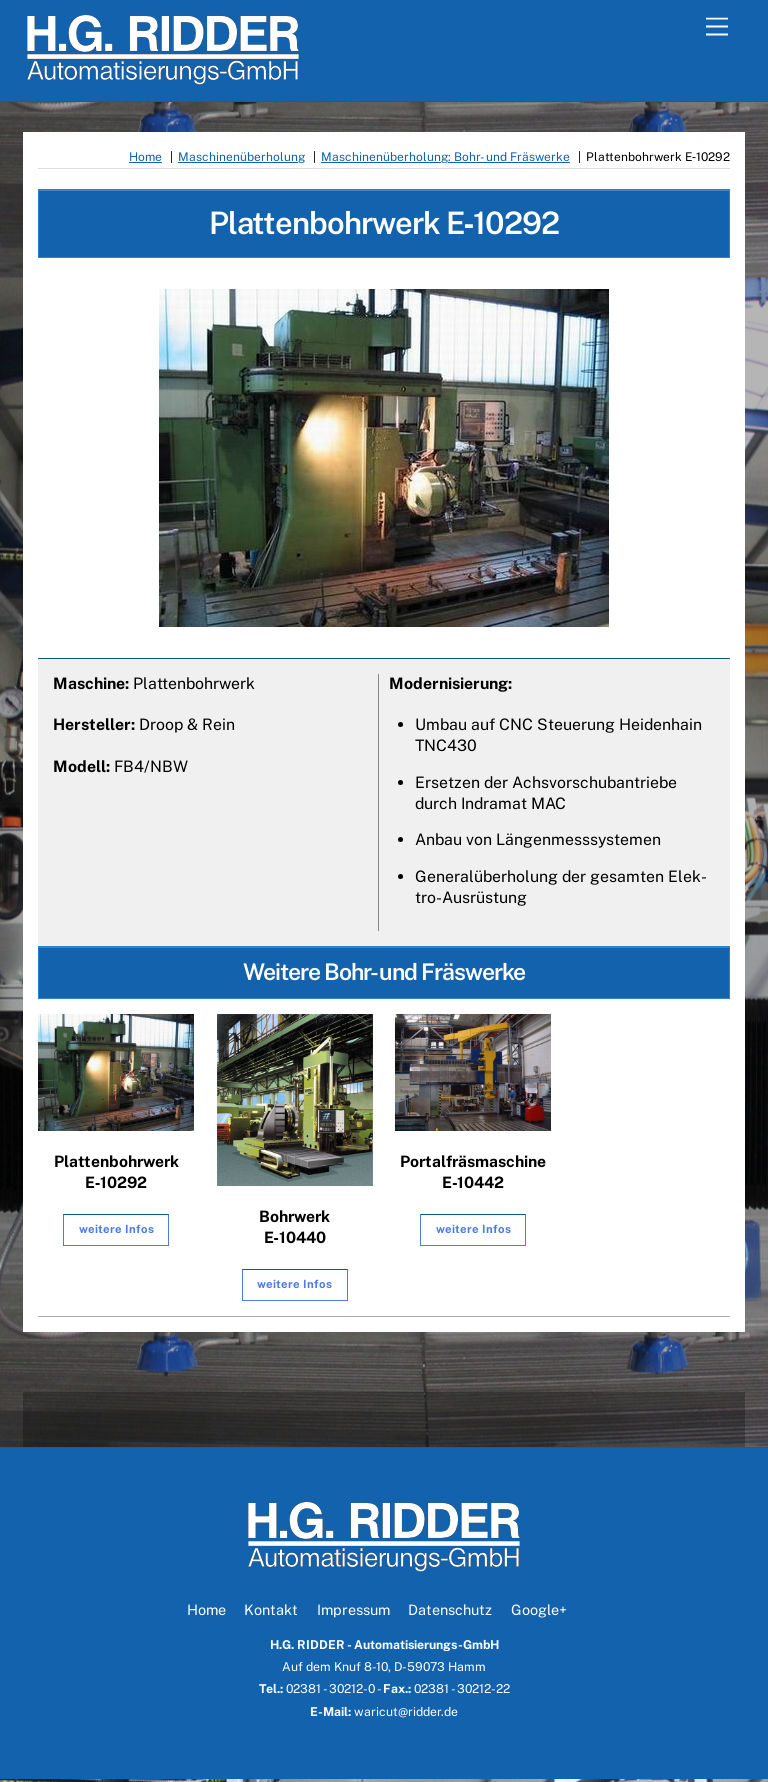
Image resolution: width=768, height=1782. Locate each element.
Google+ (539, 1612)
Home (206, 1612)
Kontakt (271, 1612)
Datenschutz (450, 1612)
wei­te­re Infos (116, 1232)
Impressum (353, 1612)
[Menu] (717, 27)
